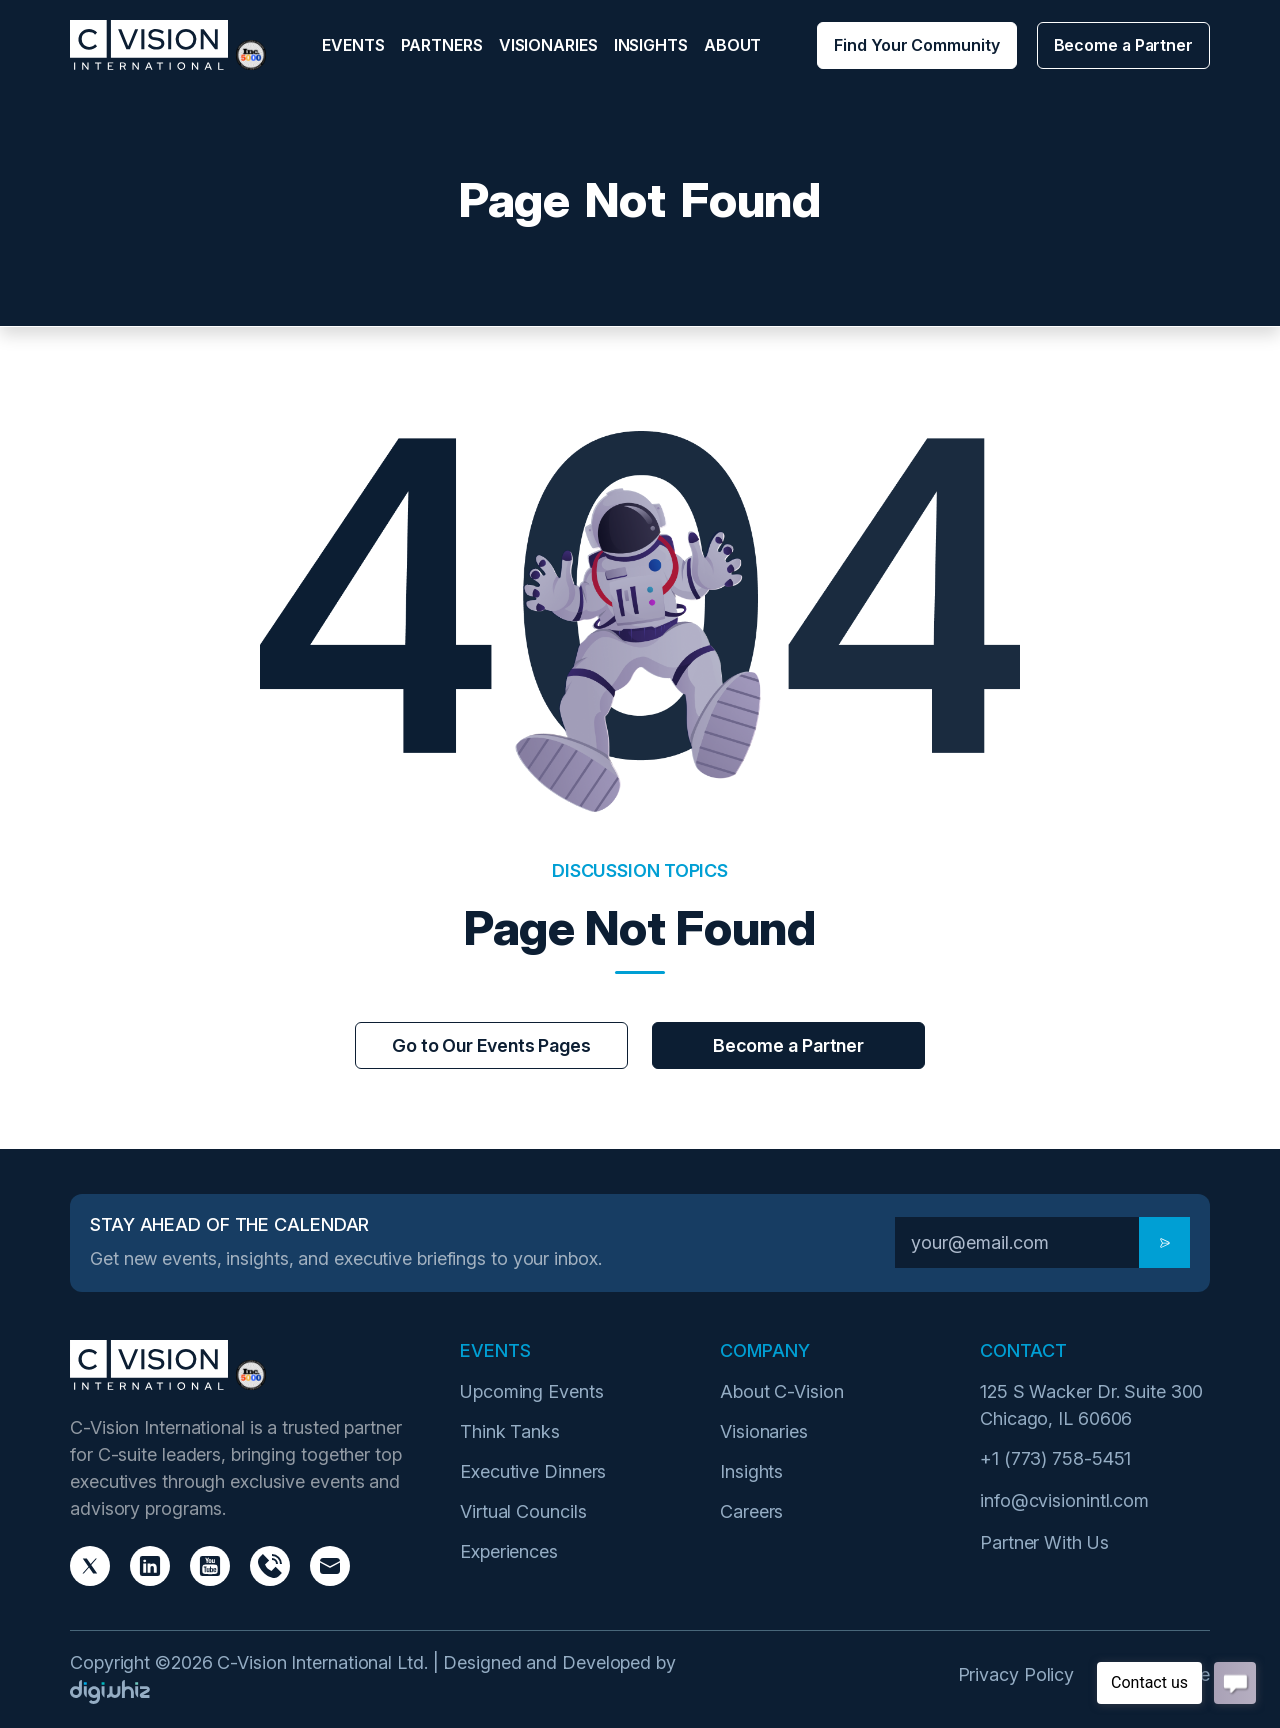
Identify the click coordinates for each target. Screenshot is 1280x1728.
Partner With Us (1044, 1542)
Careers (751, 1511)
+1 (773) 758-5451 (1055, 1458)
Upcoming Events (532, 1391)
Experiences (509, 1551)
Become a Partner (1123, 45)
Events (353, 45)
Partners (442, 45)
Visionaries (548, 45)
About (733, 45)
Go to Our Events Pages (491, 1045)
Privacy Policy (1016, 1674)
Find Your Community (916, 45)
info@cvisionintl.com (1064, 1500)
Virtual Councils (523, 1511)
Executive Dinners (533, 1471)
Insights (651, 45)
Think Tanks (510, 1431)
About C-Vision (782, 1391)
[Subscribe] (1164, 1242)
